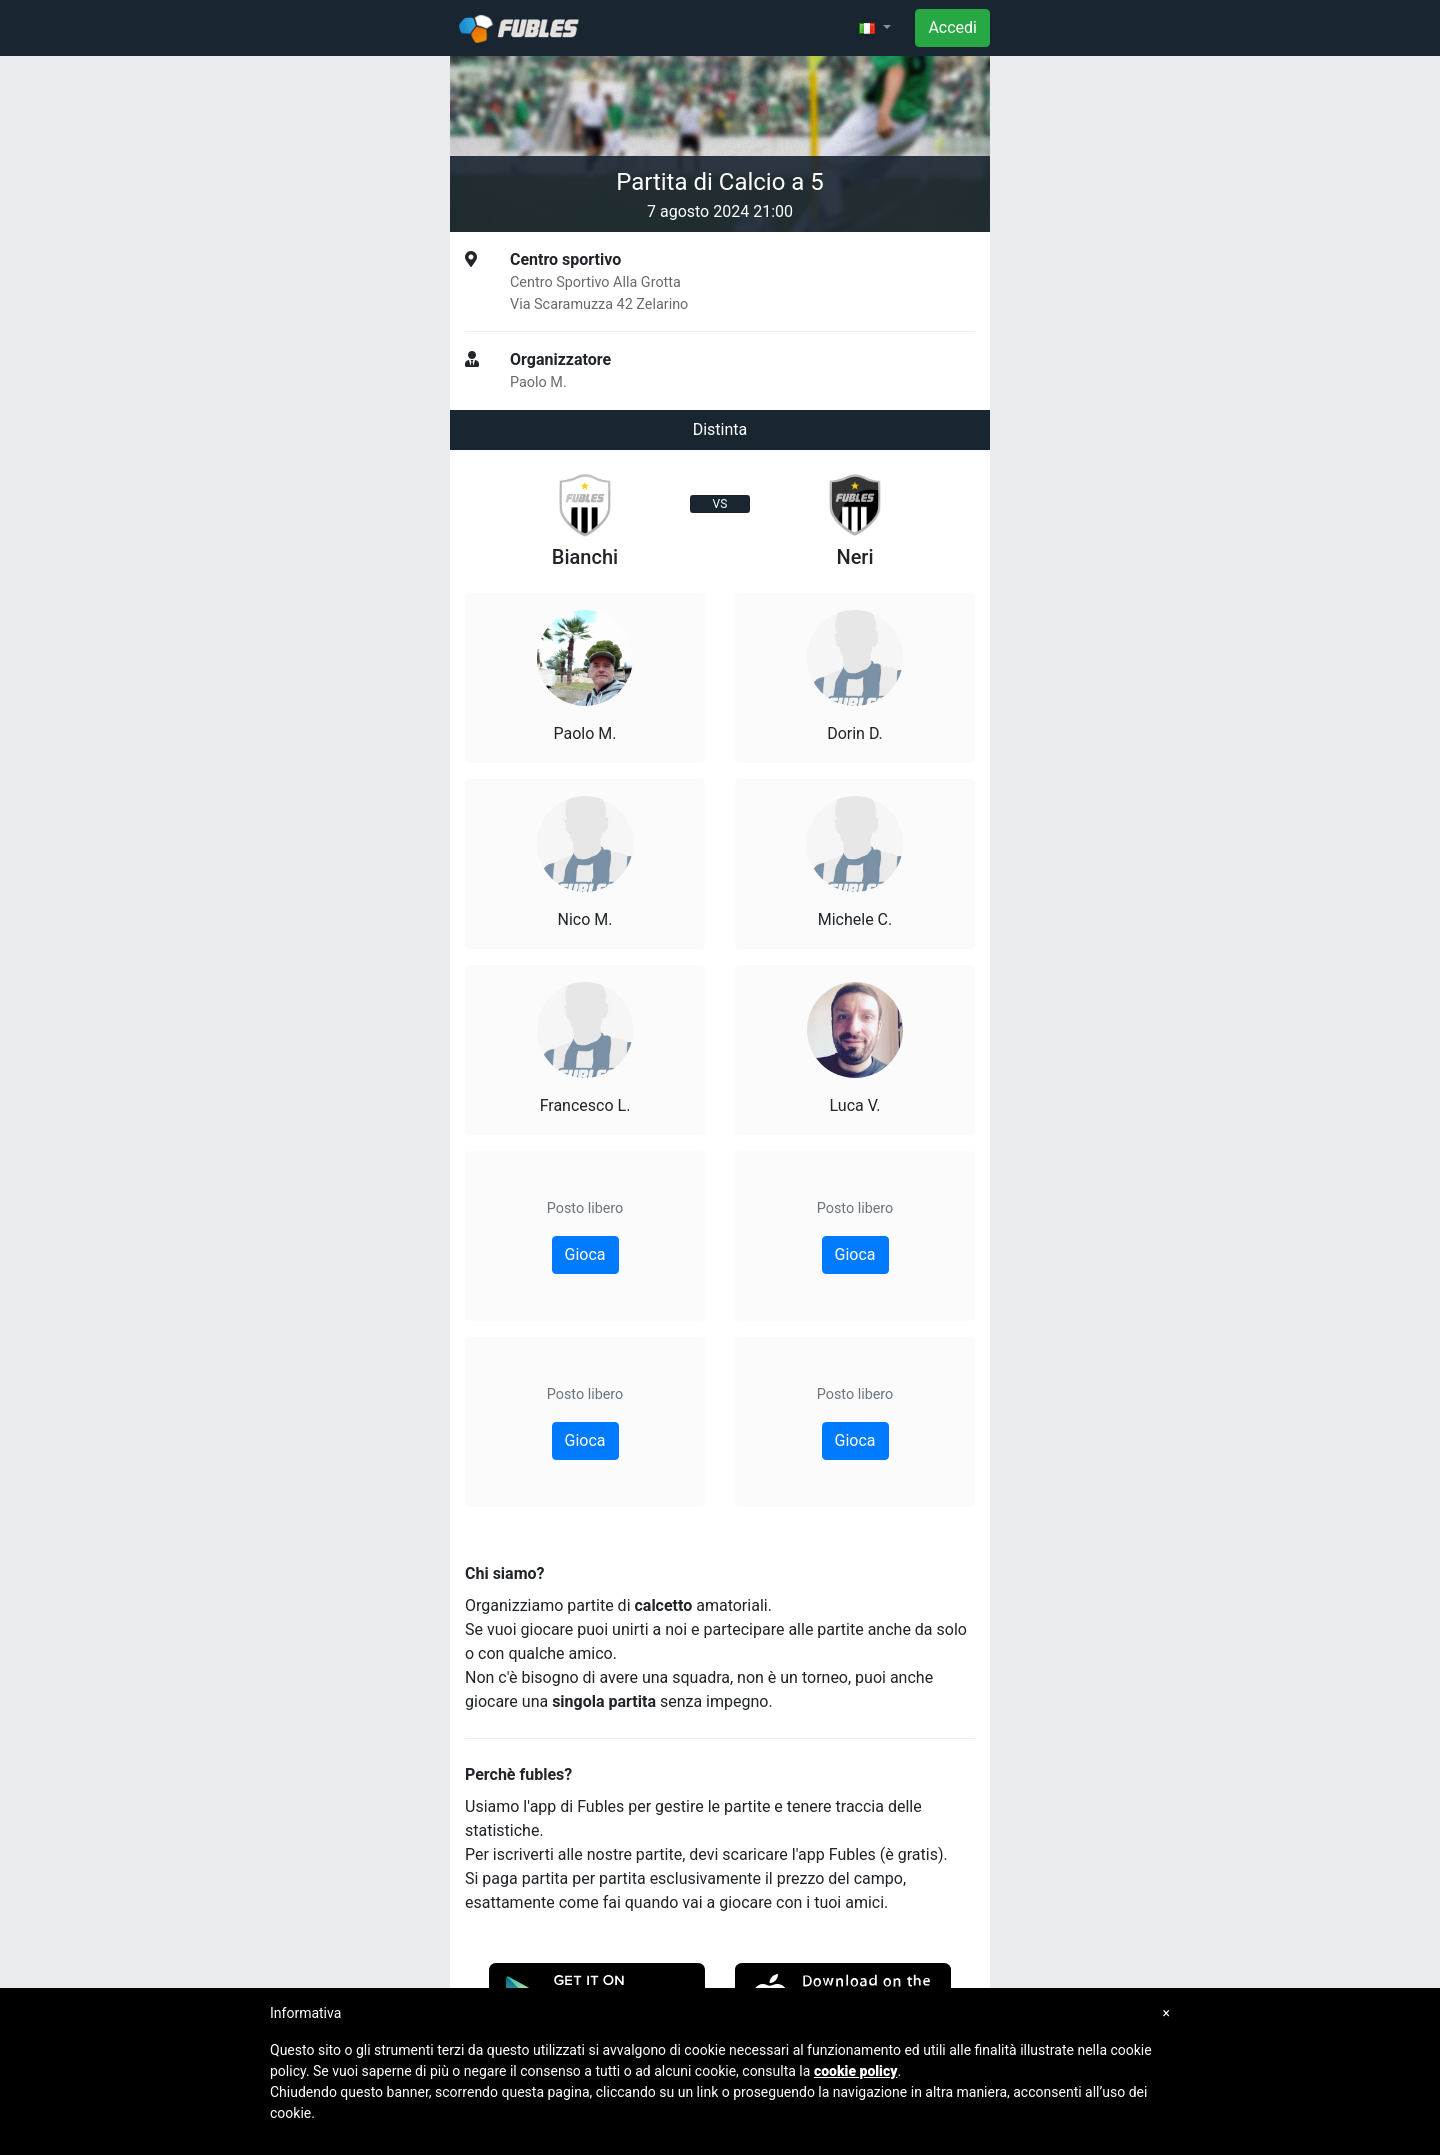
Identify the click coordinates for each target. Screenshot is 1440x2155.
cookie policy (856, 2071)
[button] (875, 28)
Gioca (585, 1254)
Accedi (952, 27)
